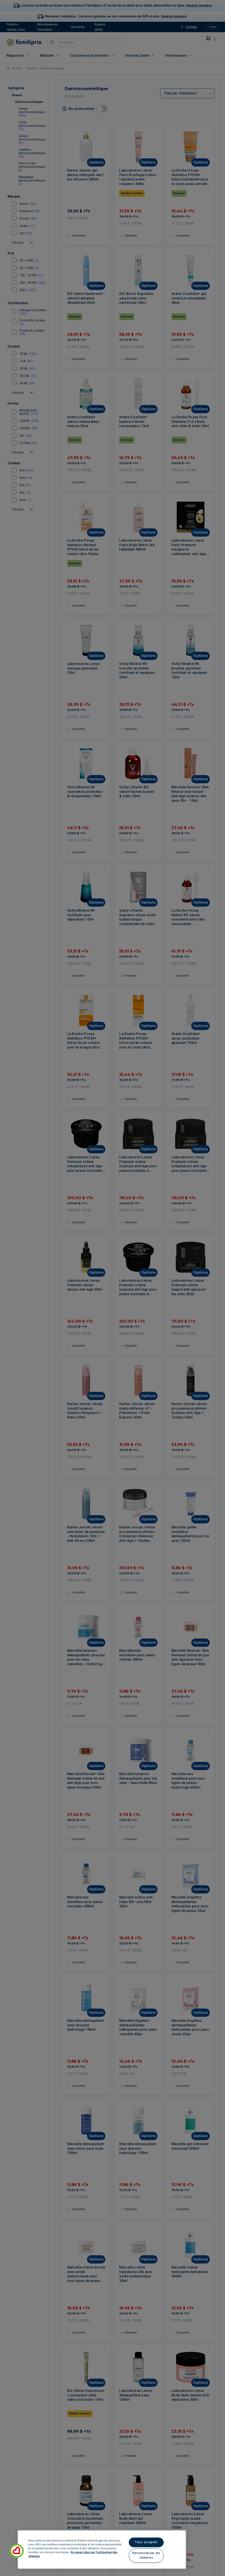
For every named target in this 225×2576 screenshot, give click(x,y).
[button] (17, 2551)
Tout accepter (146, 2542)
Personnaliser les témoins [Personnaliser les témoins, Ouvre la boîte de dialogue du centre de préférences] (146, 2555)
